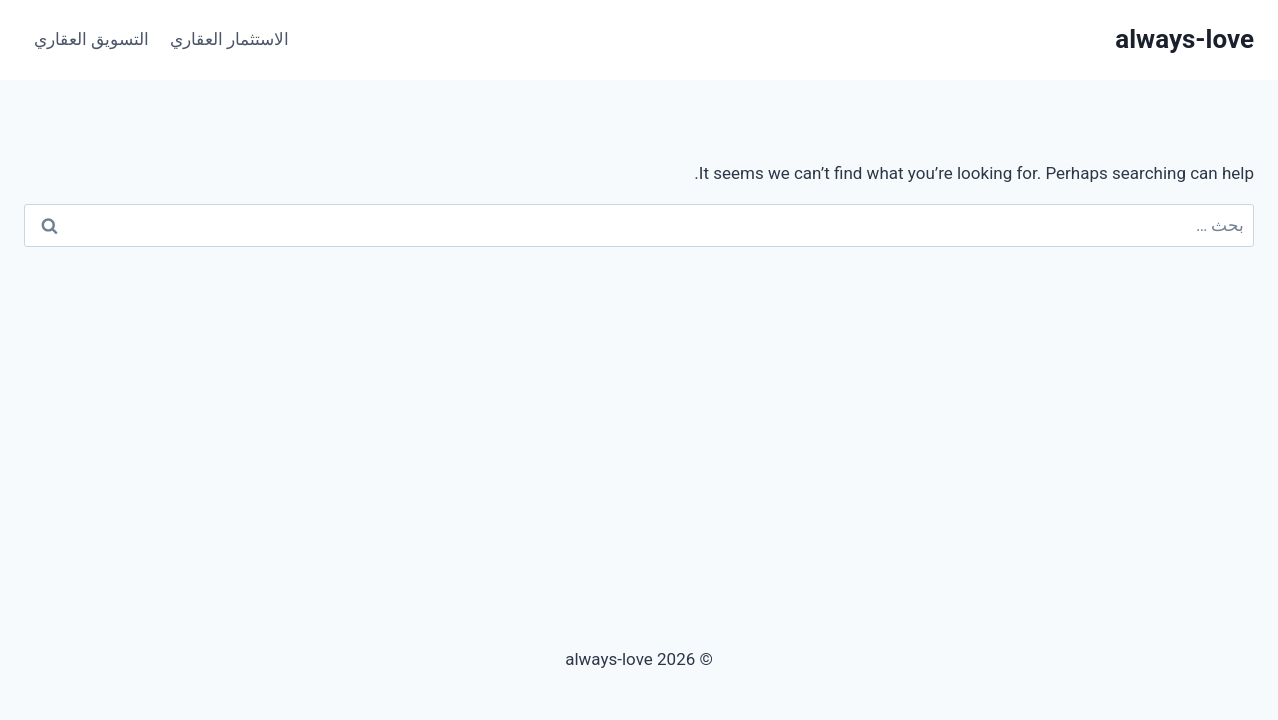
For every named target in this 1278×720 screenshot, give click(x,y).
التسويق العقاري (91, 39)
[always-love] (1184, 39)
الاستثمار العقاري (229, 39)
